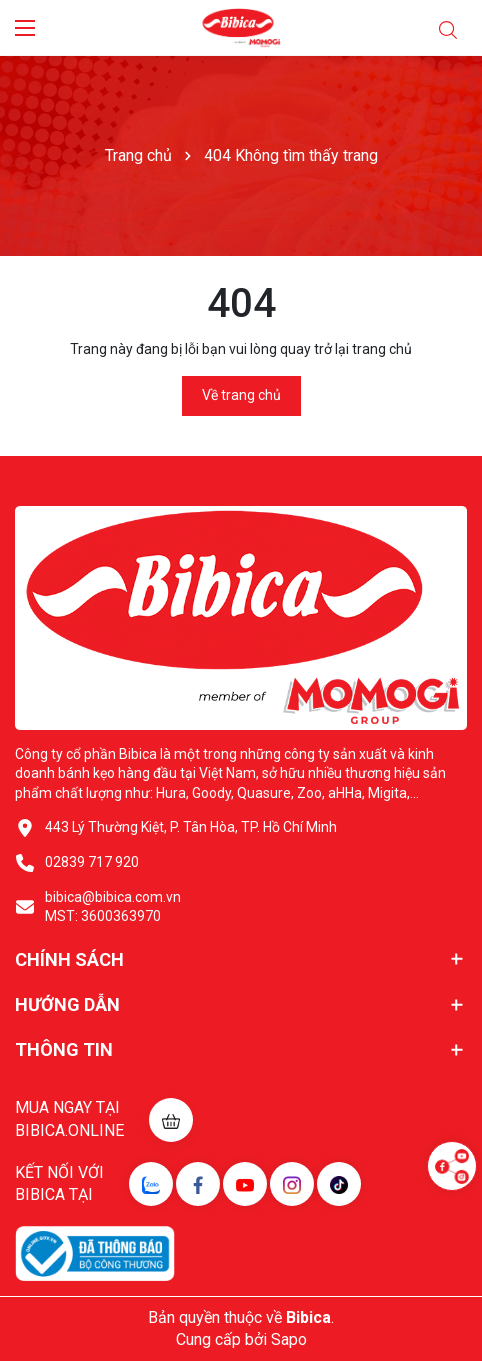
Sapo (289, 1339)
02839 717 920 (92, 862)
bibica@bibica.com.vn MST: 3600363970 (113, 907)
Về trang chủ (241, 395)
